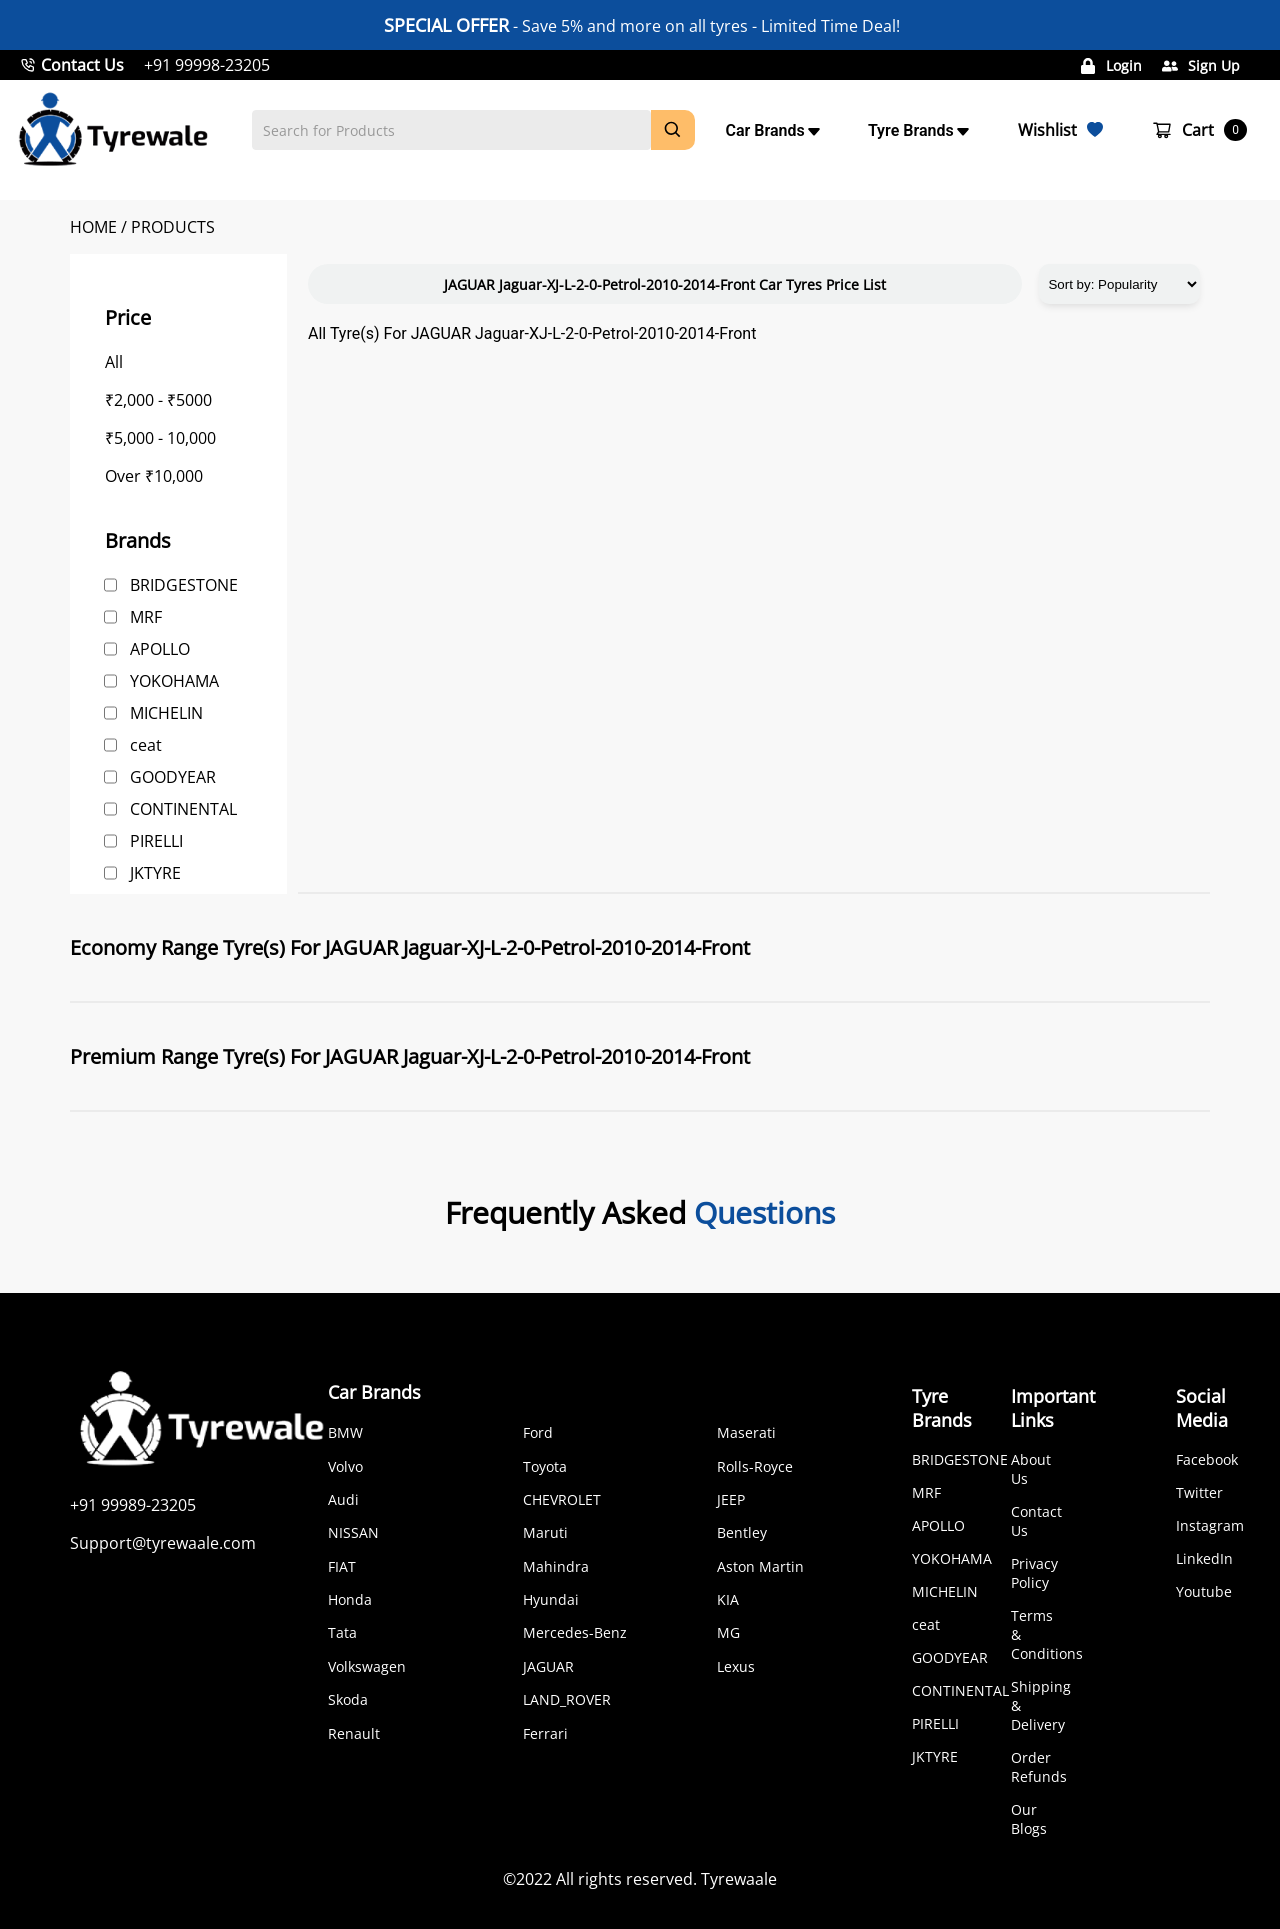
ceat (146, 745)
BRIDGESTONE (184, 585)
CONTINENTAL (183, 809)
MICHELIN (166, 713)
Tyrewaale (739, 1879)
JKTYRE (155, 873)
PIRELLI (156, 841)
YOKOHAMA (174, 681)
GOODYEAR (173, 777)
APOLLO (160, 649)
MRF (146, 617)
